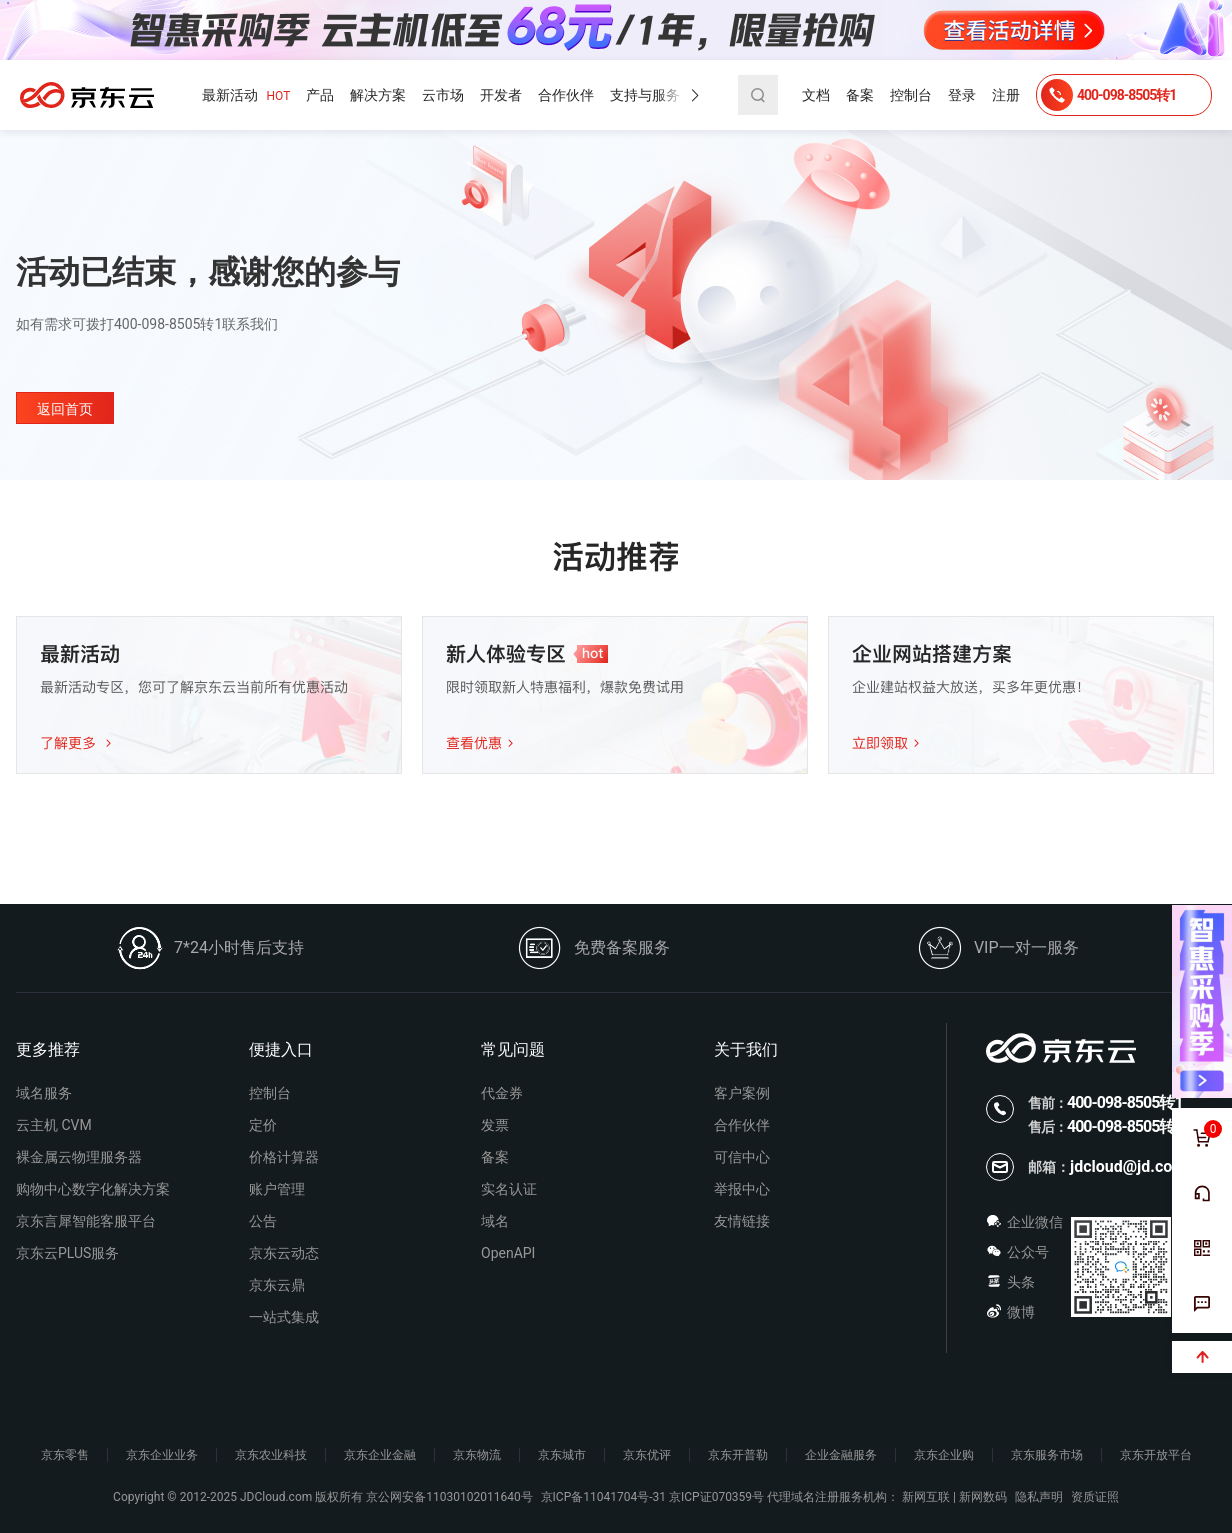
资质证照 (1095, 1497)
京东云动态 (284, 1253)
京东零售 (65, 1455)
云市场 (443, 95)
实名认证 (509, 1189)
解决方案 (378, 95)
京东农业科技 (271, 1455)
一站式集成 (284, 1317)
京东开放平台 (1156, 1455)
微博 (1010, 1312)
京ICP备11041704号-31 (603, 1497)
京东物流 (477, 1455)
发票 (495, 1125)
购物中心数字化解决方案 (93, 1189)
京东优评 (647, 1455)
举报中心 (742, 1189)
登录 (962, 95)
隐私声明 (1039, 1497)
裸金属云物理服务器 (79, 1157)
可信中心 (742, 1157)
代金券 (502, 1093)
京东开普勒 (738, 1455)
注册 (1006, 95)
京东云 (87, 95)
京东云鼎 (277, 1285)
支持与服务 (645, 95)
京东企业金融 (380, 1455)
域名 (495, 1221)
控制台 (911, 95)
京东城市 (562, 1455)
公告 (263, 1221)
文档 (816, 95)
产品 (320, 95)
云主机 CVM (54, 1125)
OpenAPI (508, 1253)
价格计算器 (284, 1157)
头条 (1010, 1282)
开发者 (501, 95)
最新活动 (246, 95)
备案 (860, 95)
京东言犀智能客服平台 (86, 1221)
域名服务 (44, 1093)
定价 (263, 1125)
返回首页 (65, 409)
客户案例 (742, 1093)
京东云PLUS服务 (67, 1253)
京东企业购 (944, 1455)
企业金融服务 (841, 1455)
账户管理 (277, 1189)
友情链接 (742, 1221)
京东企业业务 (162, 1455)
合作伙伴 (566, 95)
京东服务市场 (1047, 1455)
